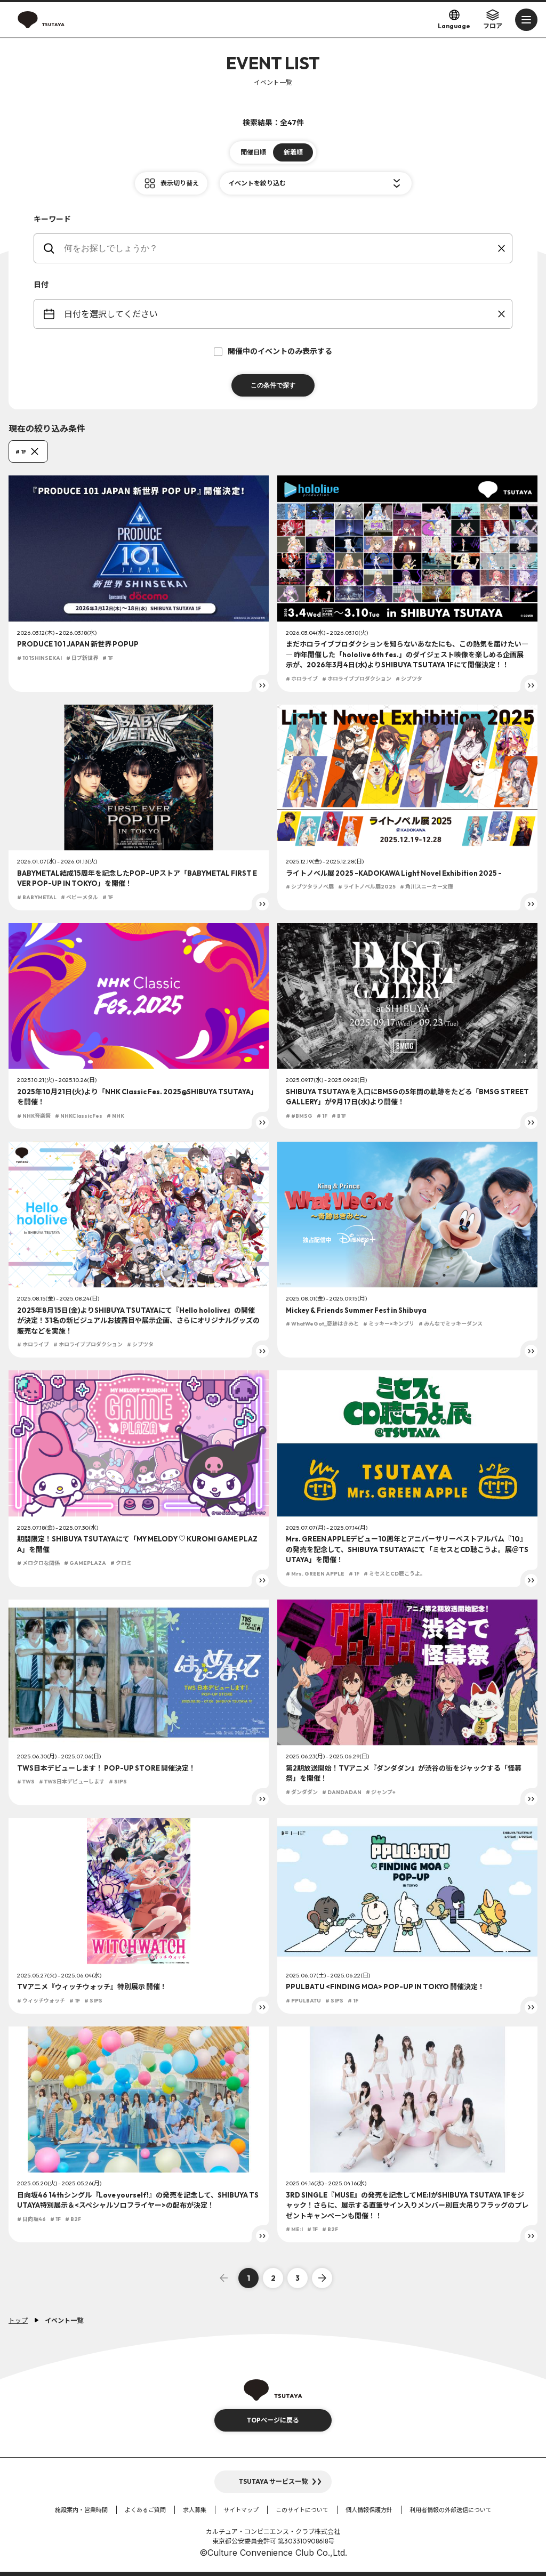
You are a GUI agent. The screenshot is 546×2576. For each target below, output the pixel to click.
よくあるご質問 (145, 2510)
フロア (492, 19)
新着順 (293, 152)
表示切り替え (179, 183)
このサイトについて (302, 2510)
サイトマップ (241, 2510)
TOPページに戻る (273, 2420)
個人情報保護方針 (369, 2510)
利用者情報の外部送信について (451, 2510)
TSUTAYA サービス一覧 (273, 2481)
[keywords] (279, 248)
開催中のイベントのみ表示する (273, 351)
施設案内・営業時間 (81, 2510)
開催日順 (253, 152)
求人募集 (194, 2510)
